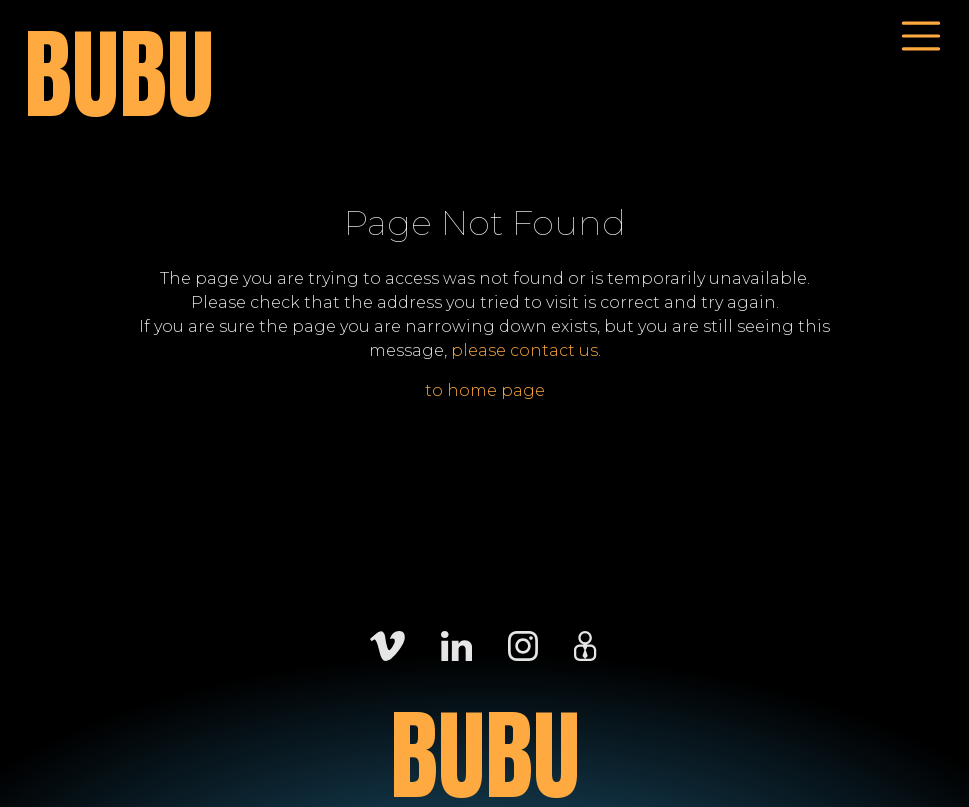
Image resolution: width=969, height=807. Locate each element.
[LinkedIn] (456, 644)
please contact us (524, 350)
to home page (485, 390)
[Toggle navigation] (921, 36)
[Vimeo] (387, 644)
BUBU (119, 75)
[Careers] (585, 644)
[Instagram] (523, 644)
